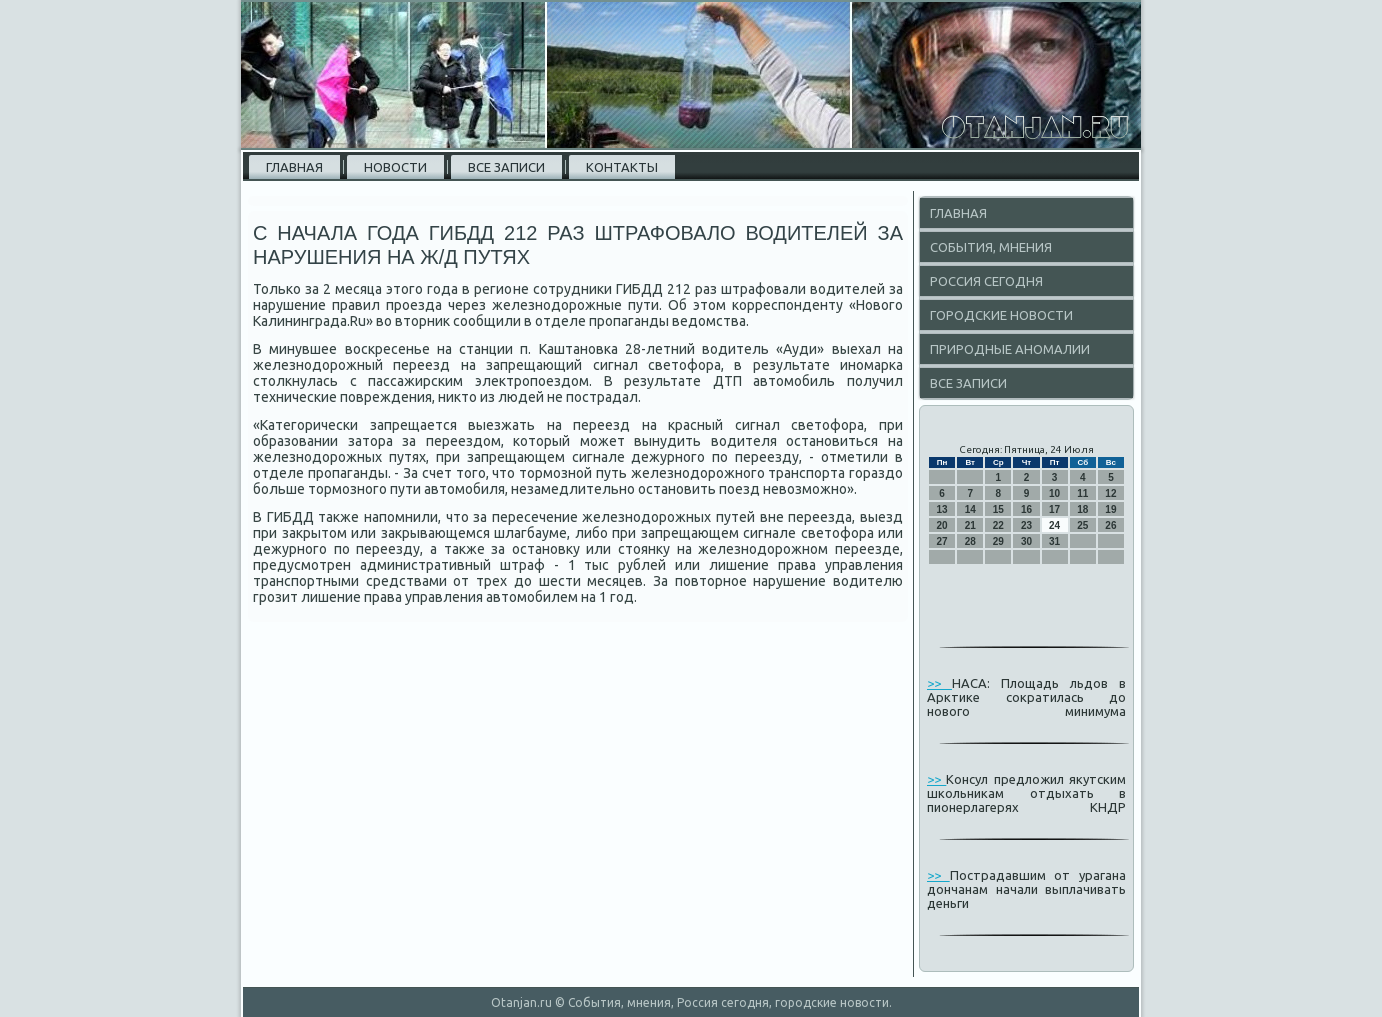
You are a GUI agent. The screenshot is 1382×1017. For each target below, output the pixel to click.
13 (942, 509)
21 (970, 525)
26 (1110, 525)
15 (998, 509)
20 (942, 525)
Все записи (506, 167)
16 (1026, 509)
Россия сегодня (986, 281)
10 (1054, 493)
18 (1082, 509)
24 (1054, 525)
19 (1110, 509)
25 (1082, 525)
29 (998, 541)
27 (942, 541)
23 (1026, 525)
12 (1110, 493)
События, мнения (991, 247)
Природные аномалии (1010, 349)
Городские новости (1001, 315)
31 (1054, 541)
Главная (294, 167)
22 (998, 525)
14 (970, 509)
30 (1026, 541)
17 (1054, 509)
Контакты (622, 167)
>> (939, 683)
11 (1082, 493)
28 (970, 541)
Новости (395, 167)
